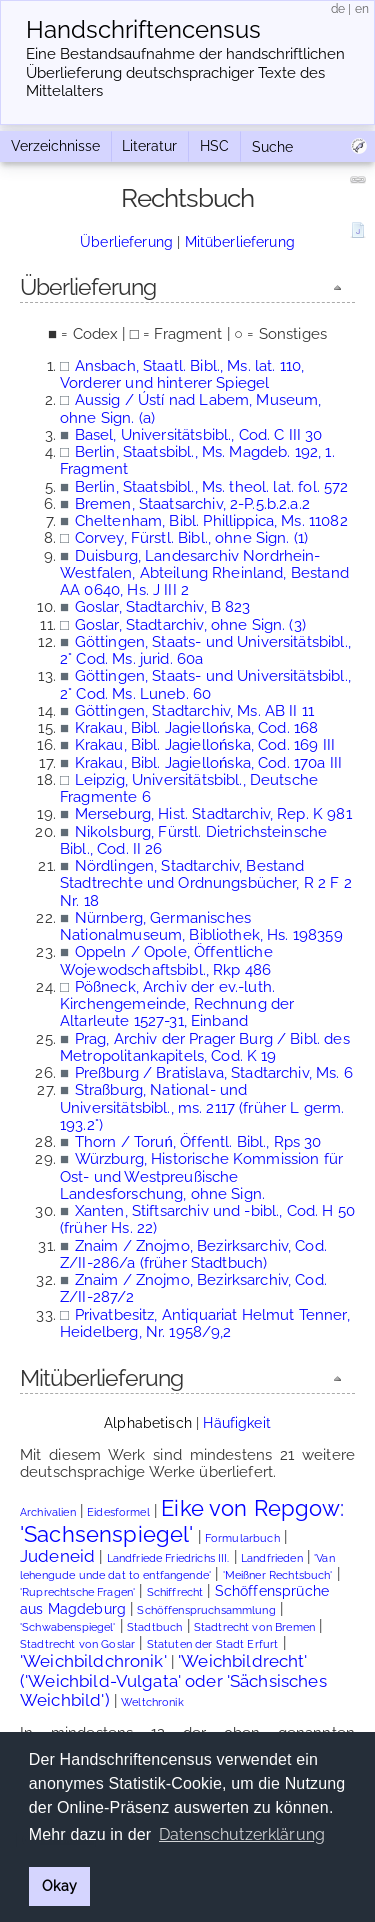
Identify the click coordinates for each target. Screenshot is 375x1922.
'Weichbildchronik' (93, 1661)
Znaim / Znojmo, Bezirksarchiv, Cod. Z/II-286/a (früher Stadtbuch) (193, 1254)
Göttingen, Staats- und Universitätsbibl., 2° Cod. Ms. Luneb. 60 (205, 684)
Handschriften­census (143, 30)
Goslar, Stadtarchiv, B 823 (163, 607)
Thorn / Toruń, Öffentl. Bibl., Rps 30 (198, 1142)
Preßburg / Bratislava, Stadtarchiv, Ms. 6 (214, 1073)
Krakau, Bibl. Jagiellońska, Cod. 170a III (209, 763)
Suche (272, 147)
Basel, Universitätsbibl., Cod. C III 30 (199, 435)
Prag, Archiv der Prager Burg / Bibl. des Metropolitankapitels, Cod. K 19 (205, 1047)
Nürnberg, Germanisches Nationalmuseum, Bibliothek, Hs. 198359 (201, 926)
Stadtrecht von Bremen (254, 1627)
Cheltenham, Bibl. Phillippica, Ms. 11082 (211, 521)
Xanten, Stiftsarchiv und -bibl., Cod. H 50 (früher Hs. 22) (207, 1219)
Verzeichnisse (55, 146)
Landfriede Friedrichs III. (168, 1558)
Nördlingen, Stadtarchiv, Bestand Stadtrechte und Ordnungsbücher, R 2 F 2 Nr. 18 (206, 883)
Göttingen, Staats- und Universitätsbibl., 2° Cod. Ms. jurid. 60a (205, 650)
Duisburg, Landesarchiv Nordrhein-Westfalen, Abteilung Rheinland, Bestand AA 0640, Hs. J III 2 (204, 573)
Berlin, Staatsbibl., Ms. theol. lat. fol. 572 (212, 487)
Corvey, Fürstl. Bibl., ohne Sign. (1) (192, 538)
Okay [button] (59, 1885)
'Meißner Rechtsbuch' (278, 1575)
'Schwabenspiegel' (68, 1627)
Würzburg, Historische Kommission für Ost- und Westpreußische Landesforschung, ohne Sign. (201, 1176)
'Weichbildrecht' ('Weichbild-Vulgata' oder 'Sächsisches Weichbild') (173, 1680)
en (362, 9)
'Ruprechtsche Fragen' (77, 1592)
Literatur (149, 146)
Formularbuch (242, 1538)
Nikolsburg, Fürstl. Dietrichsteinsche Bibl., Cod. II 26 (193, 840)
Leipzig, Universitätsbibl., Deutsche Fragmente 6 (189, 788)
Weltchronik (152, 1702)
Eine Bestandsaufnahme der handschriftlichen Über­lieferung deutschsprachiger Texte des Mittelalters (185, 73)
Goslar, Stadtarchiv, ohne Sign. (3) (190, 625)
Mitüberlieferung (240, 242)
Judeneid (57, 1556)
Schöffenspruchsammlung (206, 1610)
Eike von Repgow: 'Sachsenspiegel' (182, 1520)
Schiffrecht (175, 1592)
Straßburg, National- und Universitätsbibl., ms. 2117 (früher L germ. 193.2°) (202, 1107)
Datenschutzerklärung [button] (242, 1834)
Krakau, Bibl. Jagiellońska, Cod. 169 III (205, 745)
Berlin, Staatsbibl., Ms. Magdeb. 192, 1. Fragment (197, 460)
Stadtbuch (154, 1627)
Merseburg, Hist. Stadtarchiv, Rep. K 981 (213, 814)
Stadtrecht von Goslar (77, 1644)
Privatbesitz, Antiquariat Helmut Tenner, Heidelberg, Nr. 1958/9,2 (205, 1323)
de (338, 9)
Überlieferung (126, 242)
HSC (214, 146)
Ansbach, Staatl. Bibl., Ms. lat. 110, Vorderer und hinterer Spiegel (182, 374)
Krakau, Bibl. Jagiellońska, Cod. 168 (197, 728)
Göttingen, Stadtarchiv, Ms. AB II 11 (194, 711)
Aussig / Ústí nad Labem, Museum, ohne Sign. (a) (190, 408)
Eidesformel (118, 1512)
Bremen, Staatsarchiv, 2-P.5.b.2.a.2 (192, 504)
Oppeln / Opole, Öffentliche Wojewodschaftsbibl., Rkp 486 (166, 960)
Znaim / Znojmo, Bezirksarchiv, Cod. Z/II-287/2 (193, 1288)
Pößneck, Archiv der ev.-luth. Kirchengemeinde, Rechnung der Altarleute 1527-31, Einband (177, 1004)
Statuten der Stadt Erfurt (213, 1644)
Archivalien (48, 1512)
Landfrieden (272, 1558)
